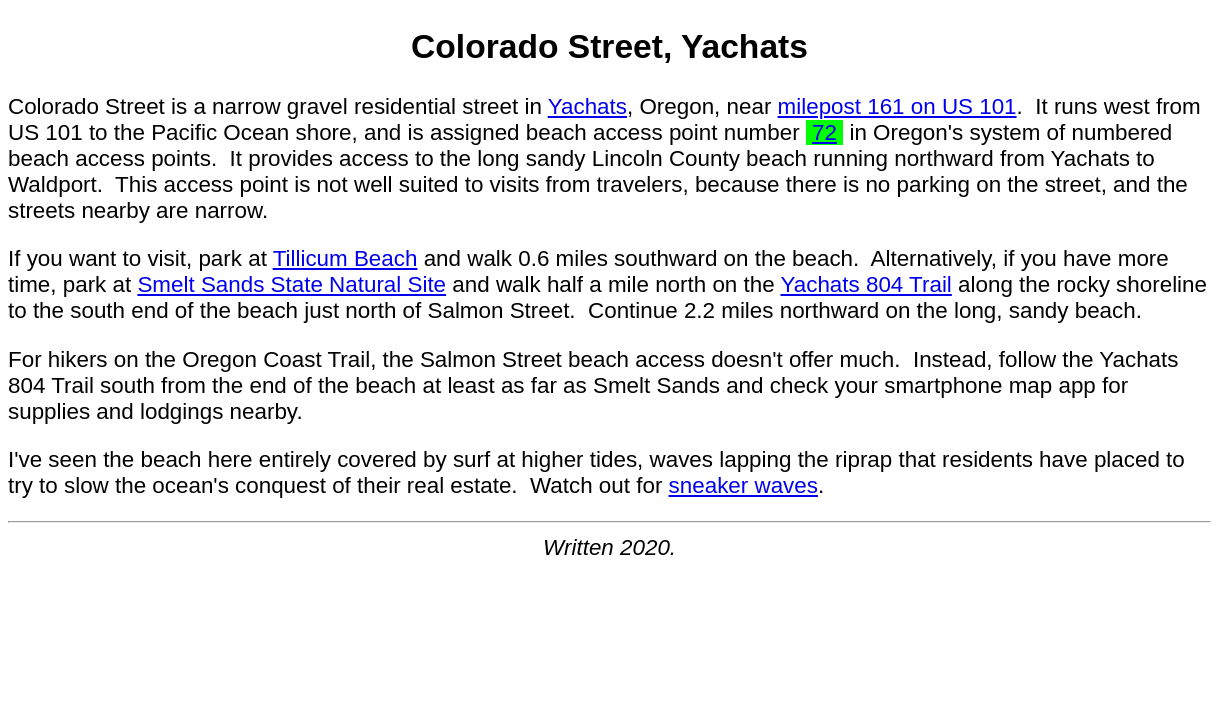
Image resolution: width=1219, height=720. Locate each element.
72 (824, 132)
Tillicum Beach (345, 258)
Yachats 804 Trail (865, 284)
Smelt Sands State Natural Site (291, 284)
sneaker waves (743, 485)
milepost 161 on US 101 (897, 106)
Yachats (587, 106)
